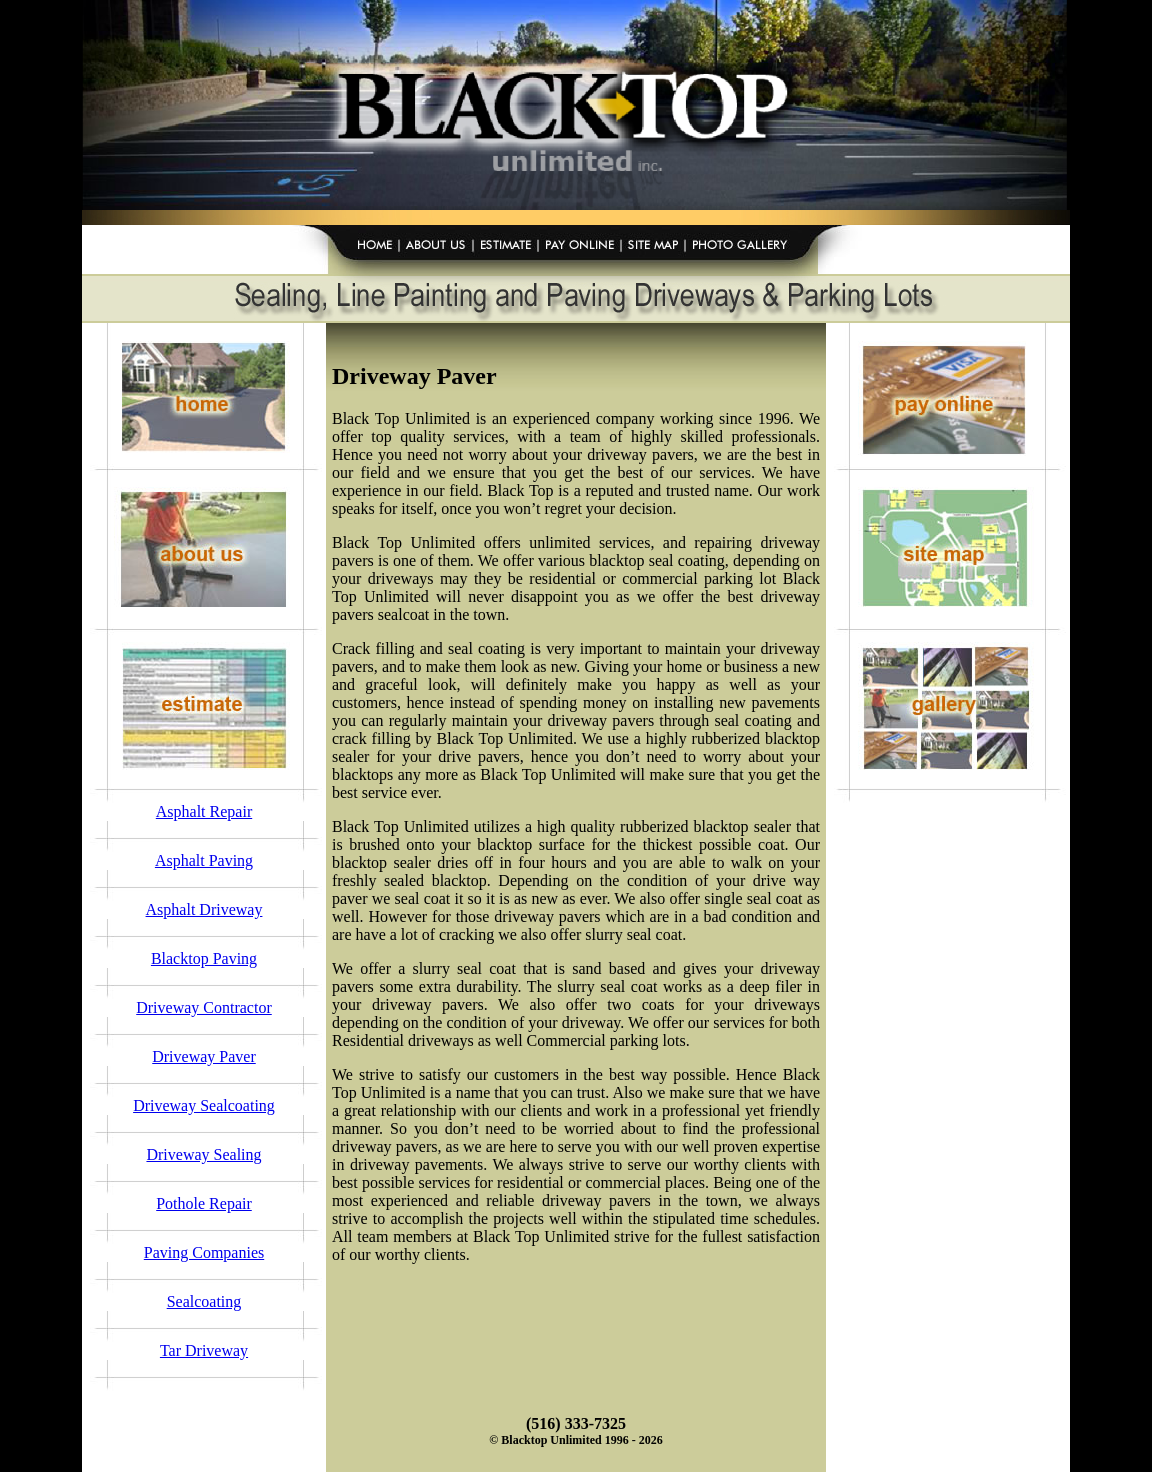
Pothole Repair (204, 1203)
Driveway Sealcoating (204, 1105)
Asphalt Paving (204, 860)
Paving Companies (204, 1252)
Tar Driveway (204, 1350)
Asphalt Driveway (204, 909)
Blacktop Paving (204, 958)
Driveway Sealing (203, 1154)
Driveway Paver (204, 1056)
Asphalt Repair (204, 811)
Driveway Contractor (204, 1007)
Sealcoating (204, 1301)
